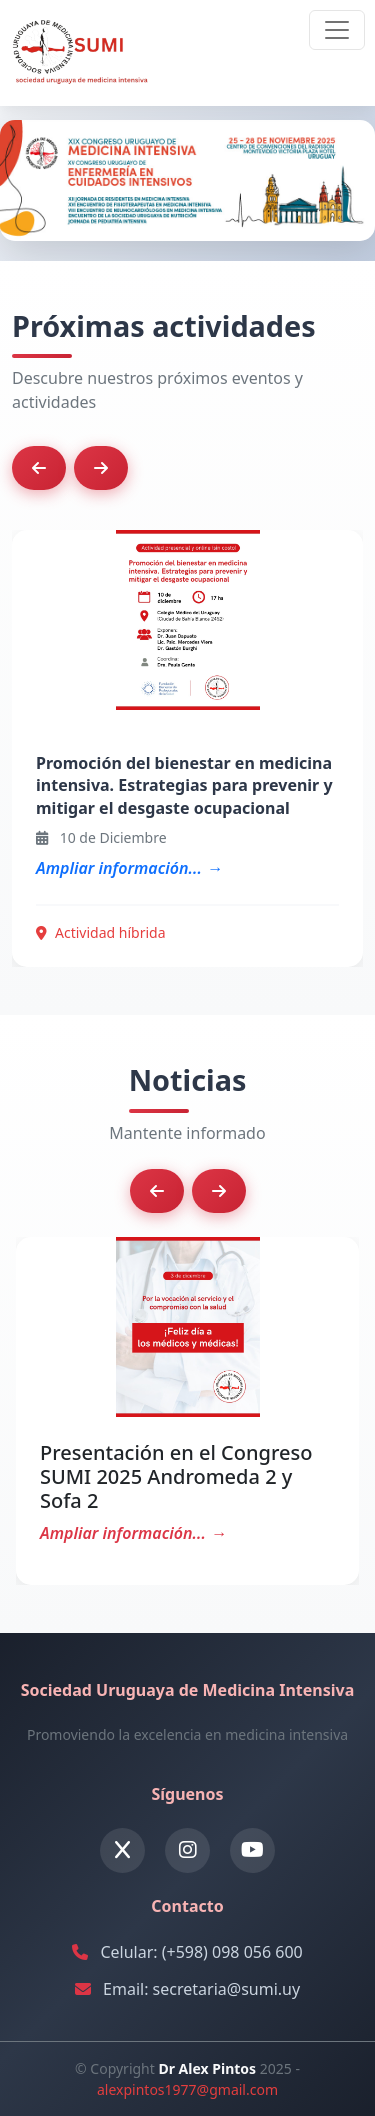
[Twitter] (122, 1850)
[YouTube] (252, 1850)
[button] (39, 468)
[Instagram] (187, 1850)
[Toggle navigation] (337, 30)
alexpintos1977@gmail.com (187, 2089)
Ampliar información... (119, 868)
